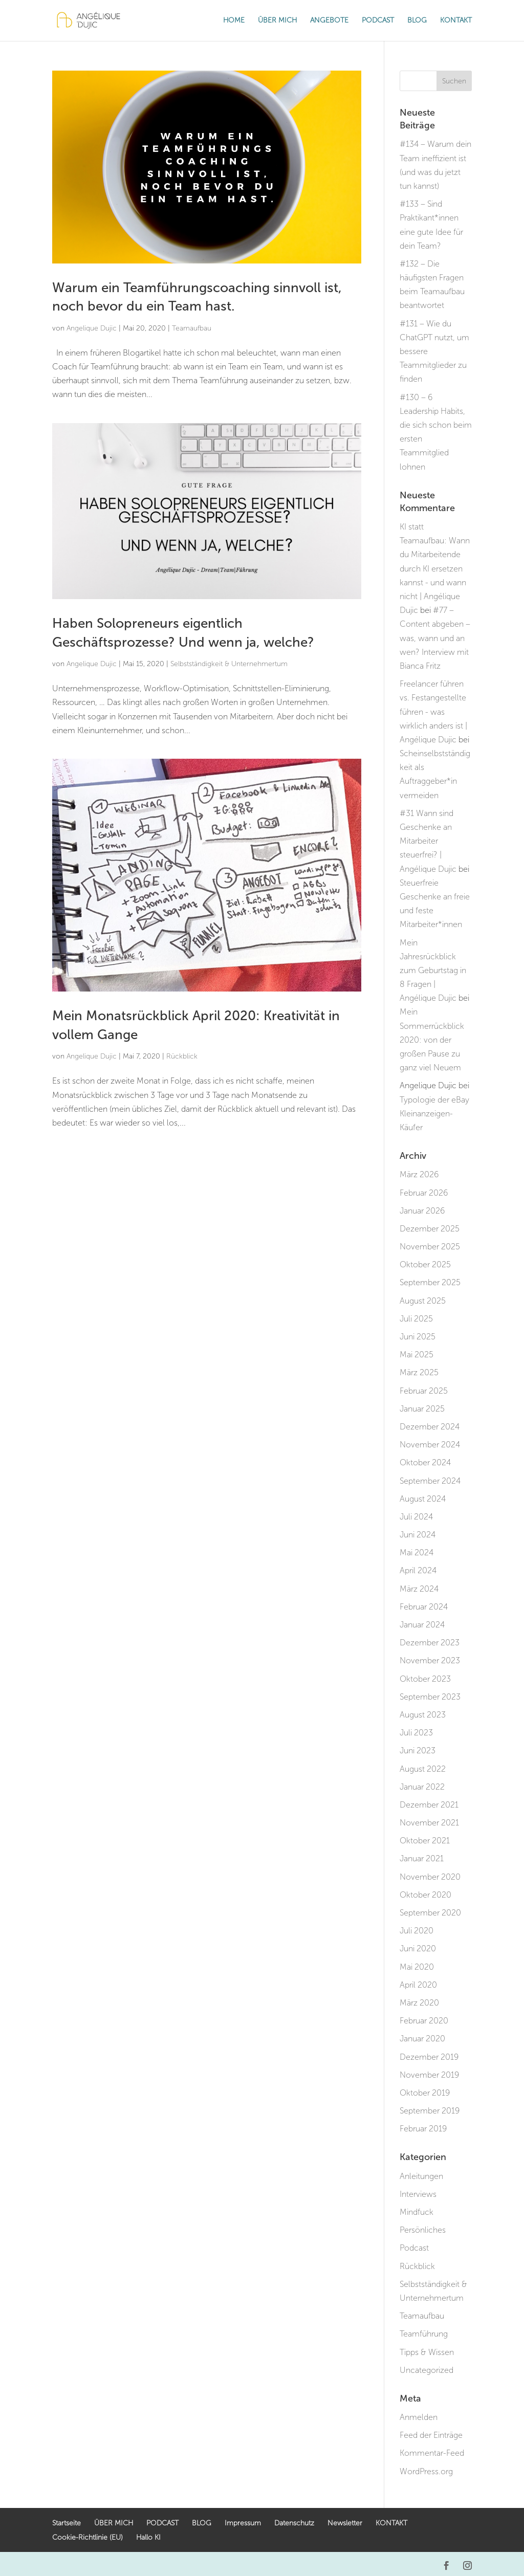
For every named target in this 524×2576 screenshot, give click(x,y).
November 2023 (430, 1660)
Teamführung (424, 2334)
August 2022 (423, 1769)
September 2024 (430, 1481)
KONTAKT (456, 21)
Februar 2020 (424, 2020)
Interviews (418, 2194)
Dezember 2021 (429, 1805)
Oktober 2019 (425, 2093)
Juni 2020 (418, 1948)
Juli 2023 (416, 1732)
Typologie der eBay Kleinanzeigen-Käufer (434, 1113)
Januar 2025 (422, 1409)
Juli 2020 (416, 1930)
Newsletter (345, 2523)
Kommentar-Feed (432, 2453)
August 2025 (423, 1301)
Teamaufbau (191, 328)
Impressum (243, 2523)
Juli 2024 (416, 1517)
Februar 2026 (424, 1193)
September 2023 (430, 1697)
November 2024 (430, 1444)
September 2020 (430, 1913)
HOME (234, 21)
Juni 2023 (417, 1750)
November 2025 (430, 1246)
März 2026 (419, 1174)
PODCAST (378, 21)
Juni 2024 (417, 1534)
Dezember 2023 (430, 1642)
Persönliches (423, 2230)
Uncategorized (426, 2370)
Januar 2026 (422, 1211)
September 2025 (430, 1282)
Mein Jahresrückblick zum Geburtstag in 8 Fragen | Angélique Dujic (433, 970)
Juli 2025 (416, 1319)
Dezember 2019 (429, 2057)
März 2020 (419, 2003)
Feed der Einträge (431, 2435)
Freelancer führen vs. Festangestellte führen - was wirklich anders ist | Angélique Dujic (433, 711)
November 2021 (429, 1823)
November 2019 (429, 2075)
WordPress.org (426, 2471)
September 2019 (430, 2111)
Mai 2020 (417, 1967)
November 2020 (430, 1877)
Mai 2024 (416, 1552)
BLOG (417, 21)
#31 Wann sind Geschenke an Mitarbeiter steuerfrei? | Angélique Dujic (428, 841)
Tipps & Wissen (427, 2352)
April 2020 (418, 1985)
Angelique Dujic (92, 328)
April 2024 (418, 1570)
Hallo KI (148, 2537)
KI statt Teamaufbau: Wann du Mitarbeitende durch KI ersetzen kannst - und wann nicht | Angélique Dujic (435, 568)
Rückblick (182, 1056)
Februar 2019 (423, 2128)
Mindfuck (416, 2212)
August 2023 (423, 1715)
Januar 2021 (422, 1858)
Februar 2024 (424, 1607)
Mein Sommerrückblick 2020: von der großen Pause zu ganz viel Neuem (432, 1039)
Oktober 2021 (425, 1840)
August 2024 (423, 1499)
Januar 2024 (422, 1625)
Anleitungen (421, 2176)
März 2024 (419, 1589)
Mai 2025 (416, 1354)
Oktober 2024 (425, 1462)
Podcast (414, 2248)
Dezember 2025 (430, 1229)
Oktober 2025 (425, 1264)
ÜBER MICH (277, 21)
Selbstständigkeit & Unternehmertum (229, 663)
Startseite (66, 2523)
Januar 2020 (422, 2038)
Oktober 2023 (425, 1679)
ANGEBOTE (329, 21)
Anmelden (419, 2417)
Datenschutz (294, 2523)
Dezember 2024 (430, 1427)
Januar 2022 (422, 1787)
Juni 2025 (417, 1336)
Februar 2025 (424, 1391)
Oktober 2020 (425, 1895)
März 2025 (419, 1372)
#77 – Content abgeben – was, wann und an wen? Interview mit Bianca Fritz (435, 638)
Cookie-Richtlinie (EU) (87, 2537)
